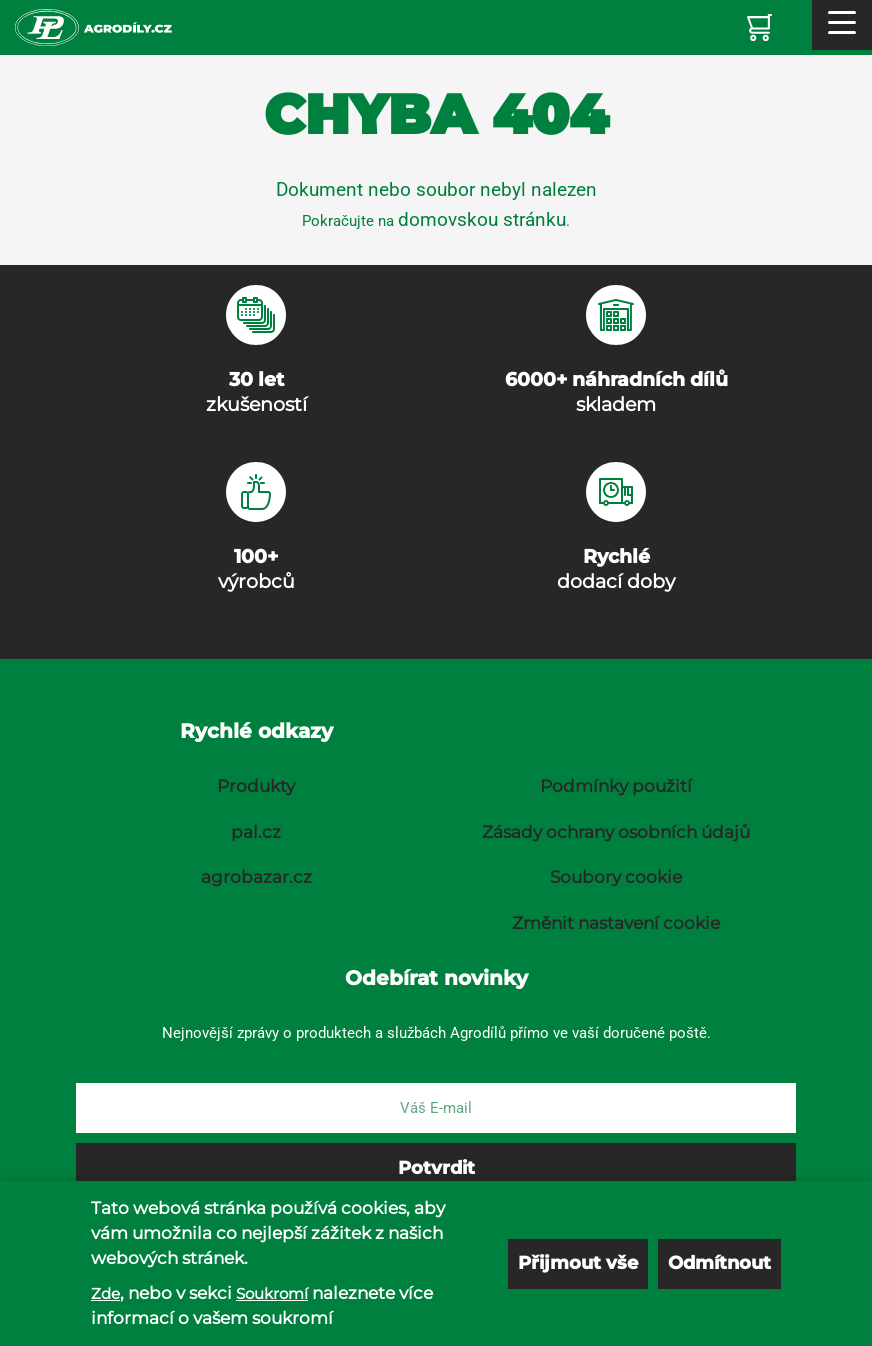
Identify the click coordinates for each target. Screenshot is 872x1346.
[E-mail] (436, 1108)
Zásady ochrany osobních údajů (616, 832)
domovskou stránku (482, 219)
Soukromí (272, 1293)
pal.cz (256, 832)
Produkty (256, 786)
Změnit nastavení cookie (616, 923)
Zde (105, 1293)
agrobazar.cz (256, 877)
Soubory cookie (616, 877)
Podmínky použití (616, 786)
